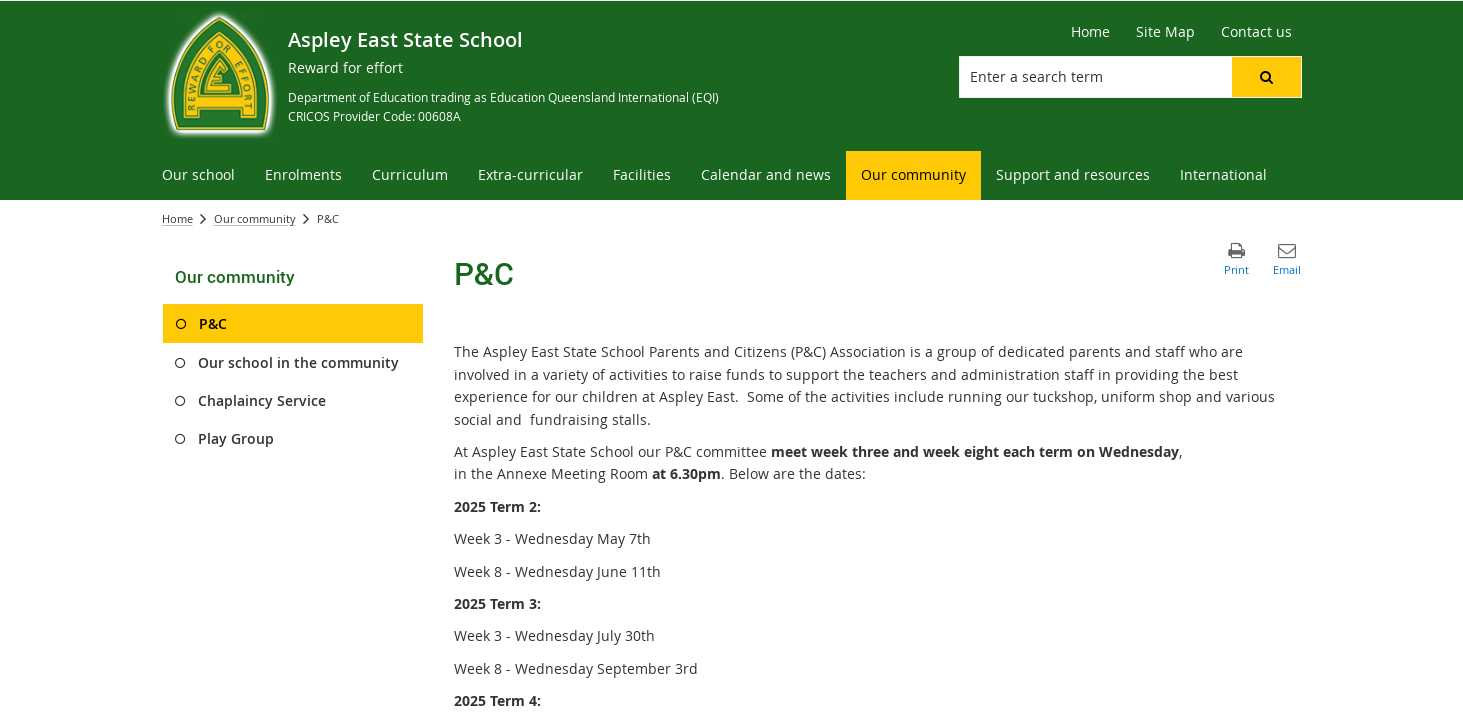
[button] (1266, 77)
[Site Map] (1165, 32)
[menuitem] (198, 175)
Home (177, 218)
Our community (255, 218)
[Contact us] (1256, 32)
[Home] (1090, 32)
